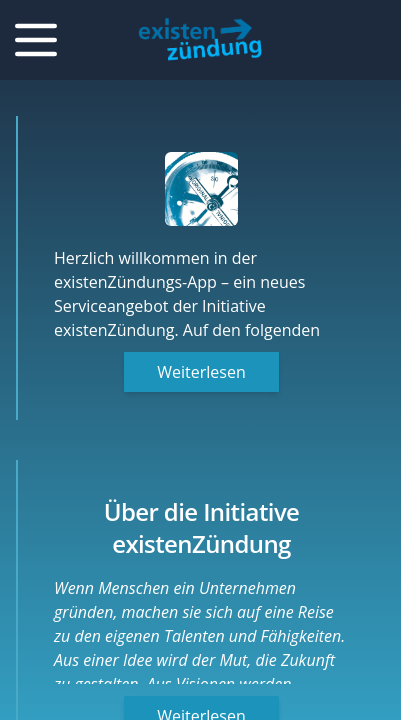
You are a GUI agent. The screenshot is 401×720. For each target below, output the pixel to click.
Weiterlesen (201, 372)
